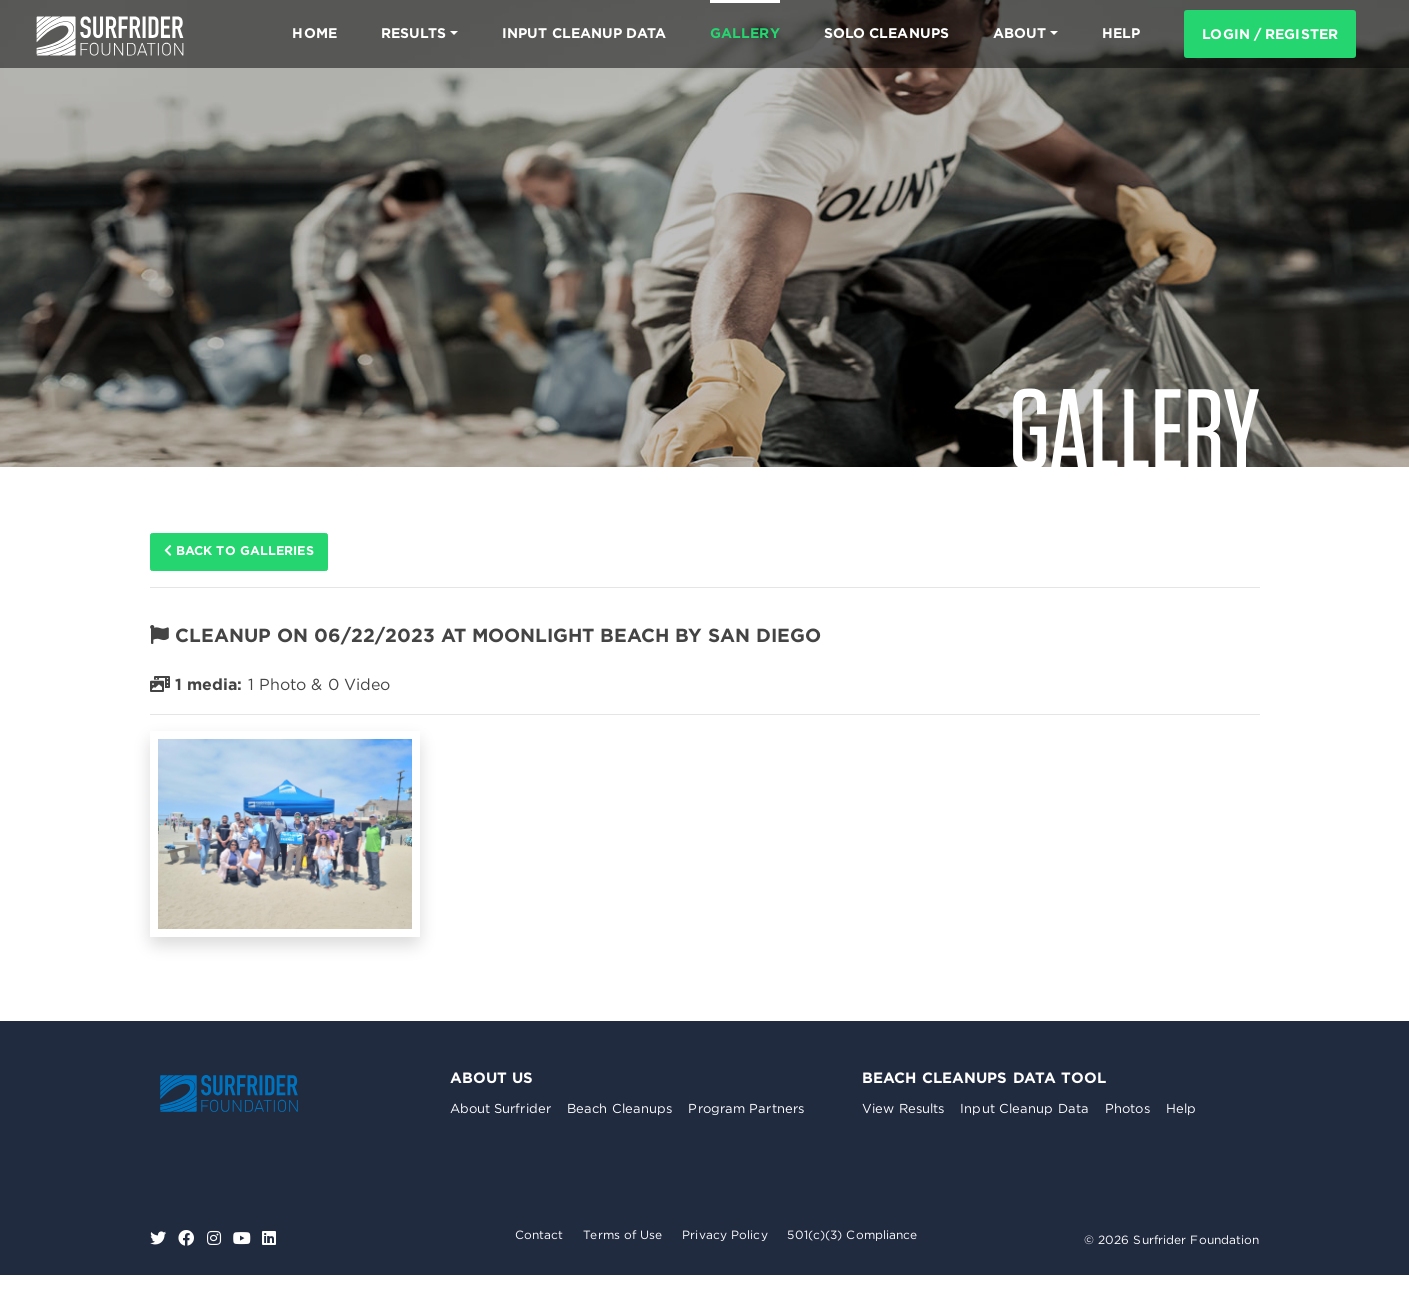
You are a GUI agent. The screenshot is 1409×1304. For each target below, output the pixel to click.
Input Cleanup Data (584, 33)
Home (314, 33)
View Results (903, 1109)
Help (1181, 1109)
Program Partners (746, 1109)
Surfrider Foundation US (110, 36)
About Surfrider (501, 1109)
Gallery (745, 33)
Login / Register (1270, 34)
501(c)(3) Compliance (852, 1235)
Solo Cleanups (886, 33)
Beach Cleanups (619, 1109)
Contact (539, 1235)
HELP (1121, 33)
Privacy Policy (724, 1235)
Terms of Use (622, 1235)
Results (414, 33)
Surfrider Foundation (245, 1093)
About (1020, 33)
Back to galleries (240, 552)
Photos (1127, 1109)
